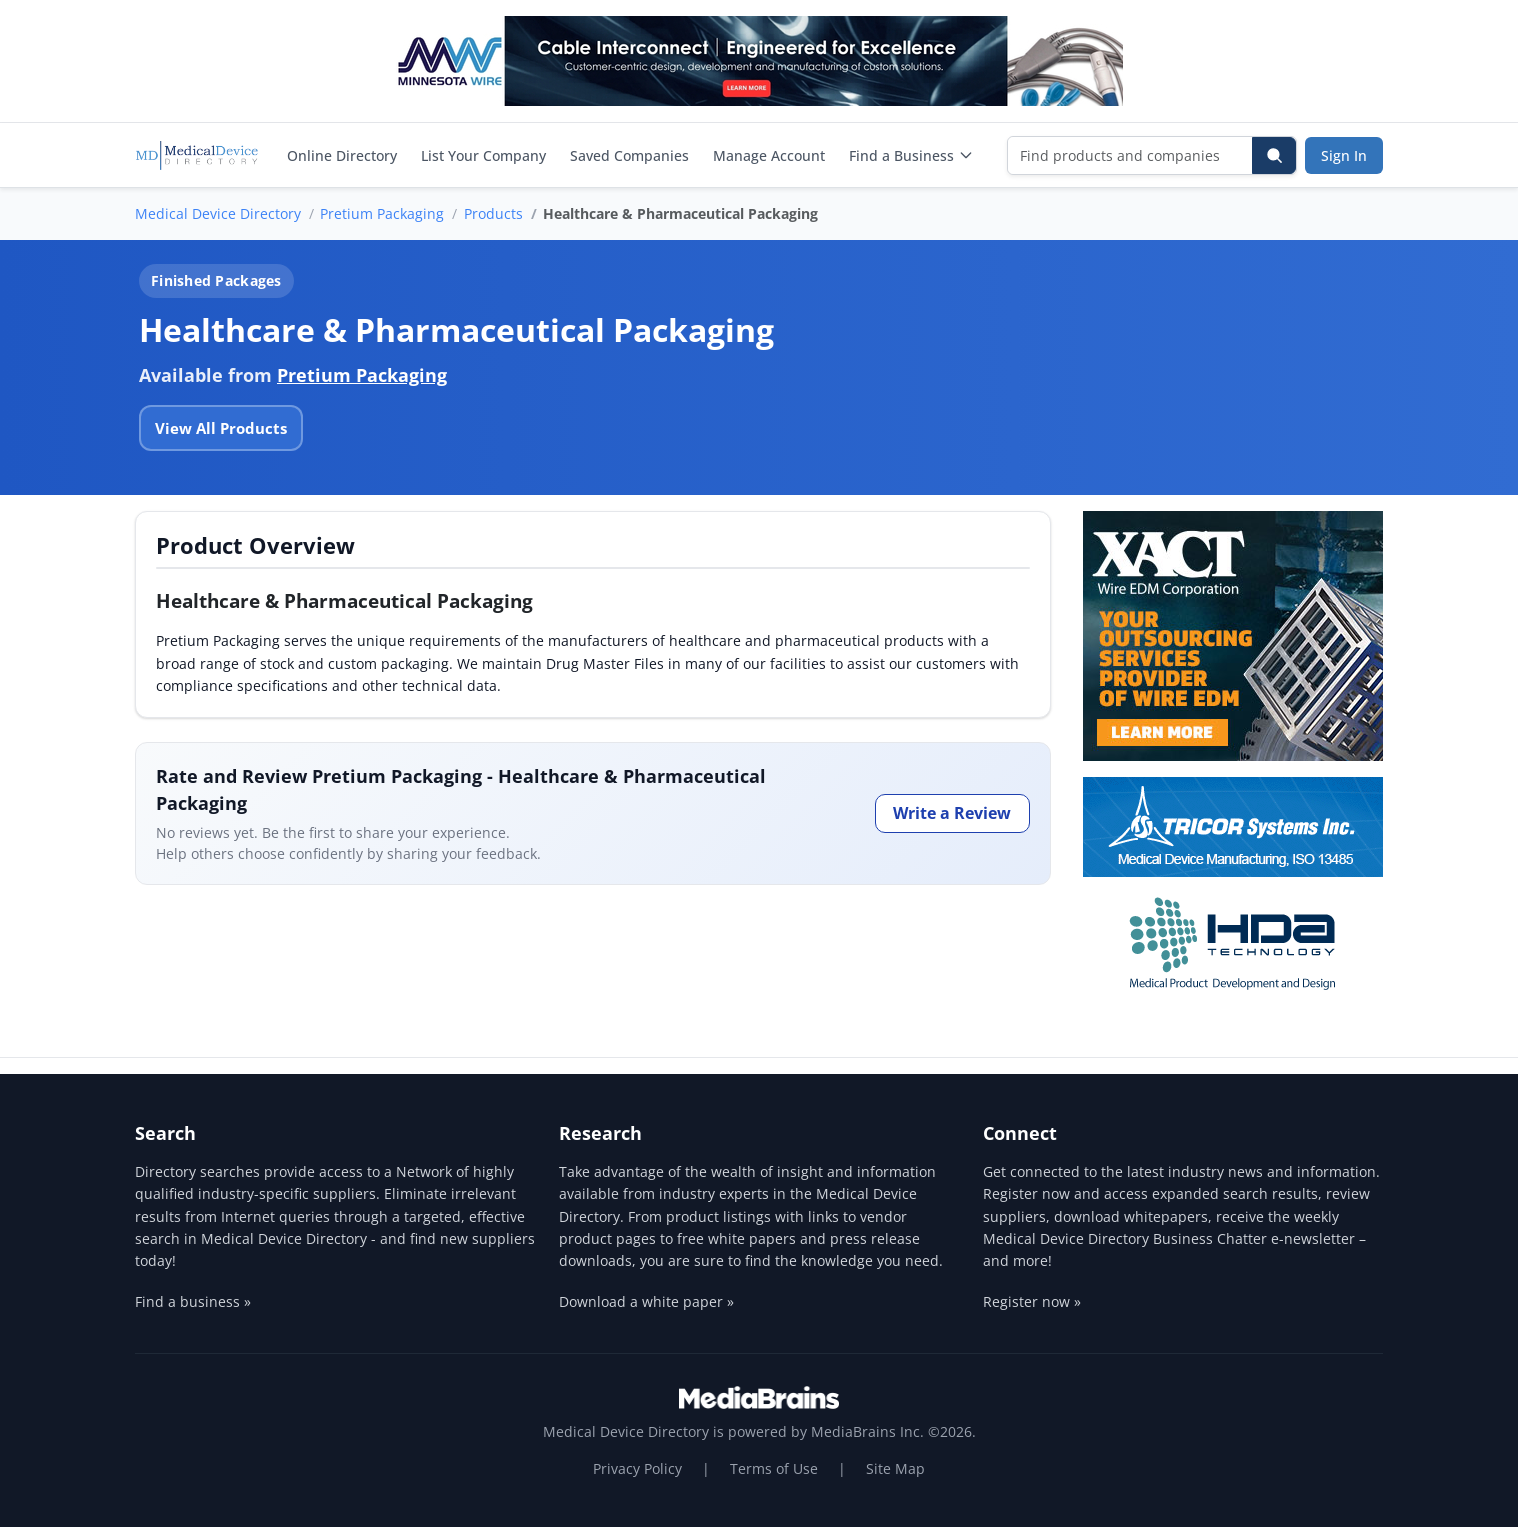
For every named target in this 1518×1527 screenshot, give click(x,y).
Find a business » (193, 1301)
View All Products (221, 428)
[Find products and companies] (1130, 155)
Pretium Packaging (382, 213)
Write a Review (952, 813)
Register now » (1032, 1301)
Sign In (1344, 155)
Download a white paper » (646, 1301)
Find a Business (911, 155)
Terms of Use (774, 1468)
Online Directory (342, 155)
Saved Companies (629, 155)
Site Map (895, 1468)
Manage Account (769, 155)
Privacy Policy (637, 1468)
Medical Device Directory (218, 213)
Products (493, 213)
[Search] (1274, 155)
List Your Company (483, 155)
